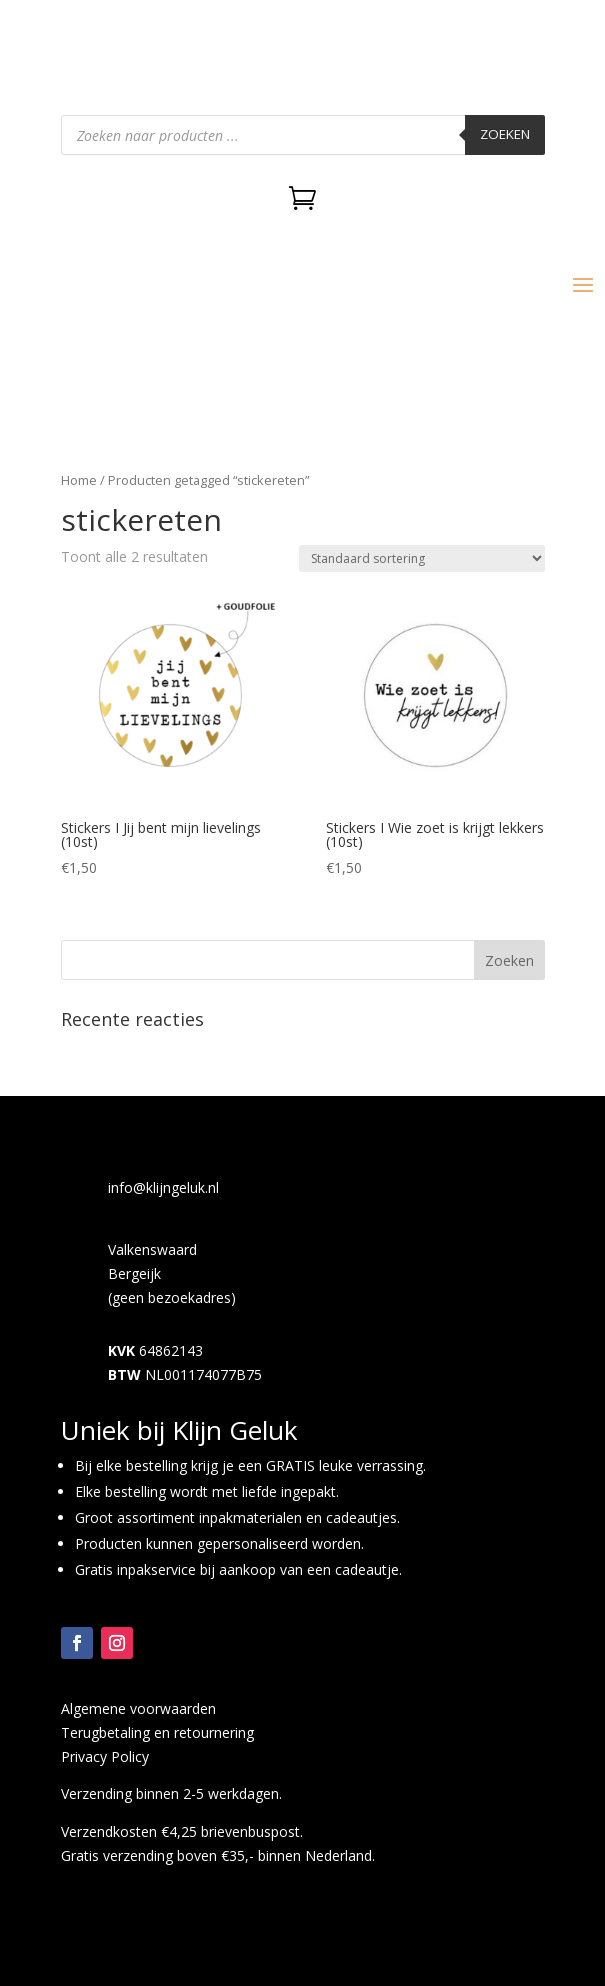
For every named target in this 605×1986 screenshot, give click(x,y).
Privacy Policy (105, 1756)
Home (79, 480)
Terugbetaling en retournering (157, 1732)
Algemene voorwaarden (138, 1708)
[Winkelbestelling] (422, 558)
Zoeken (505, 134)
